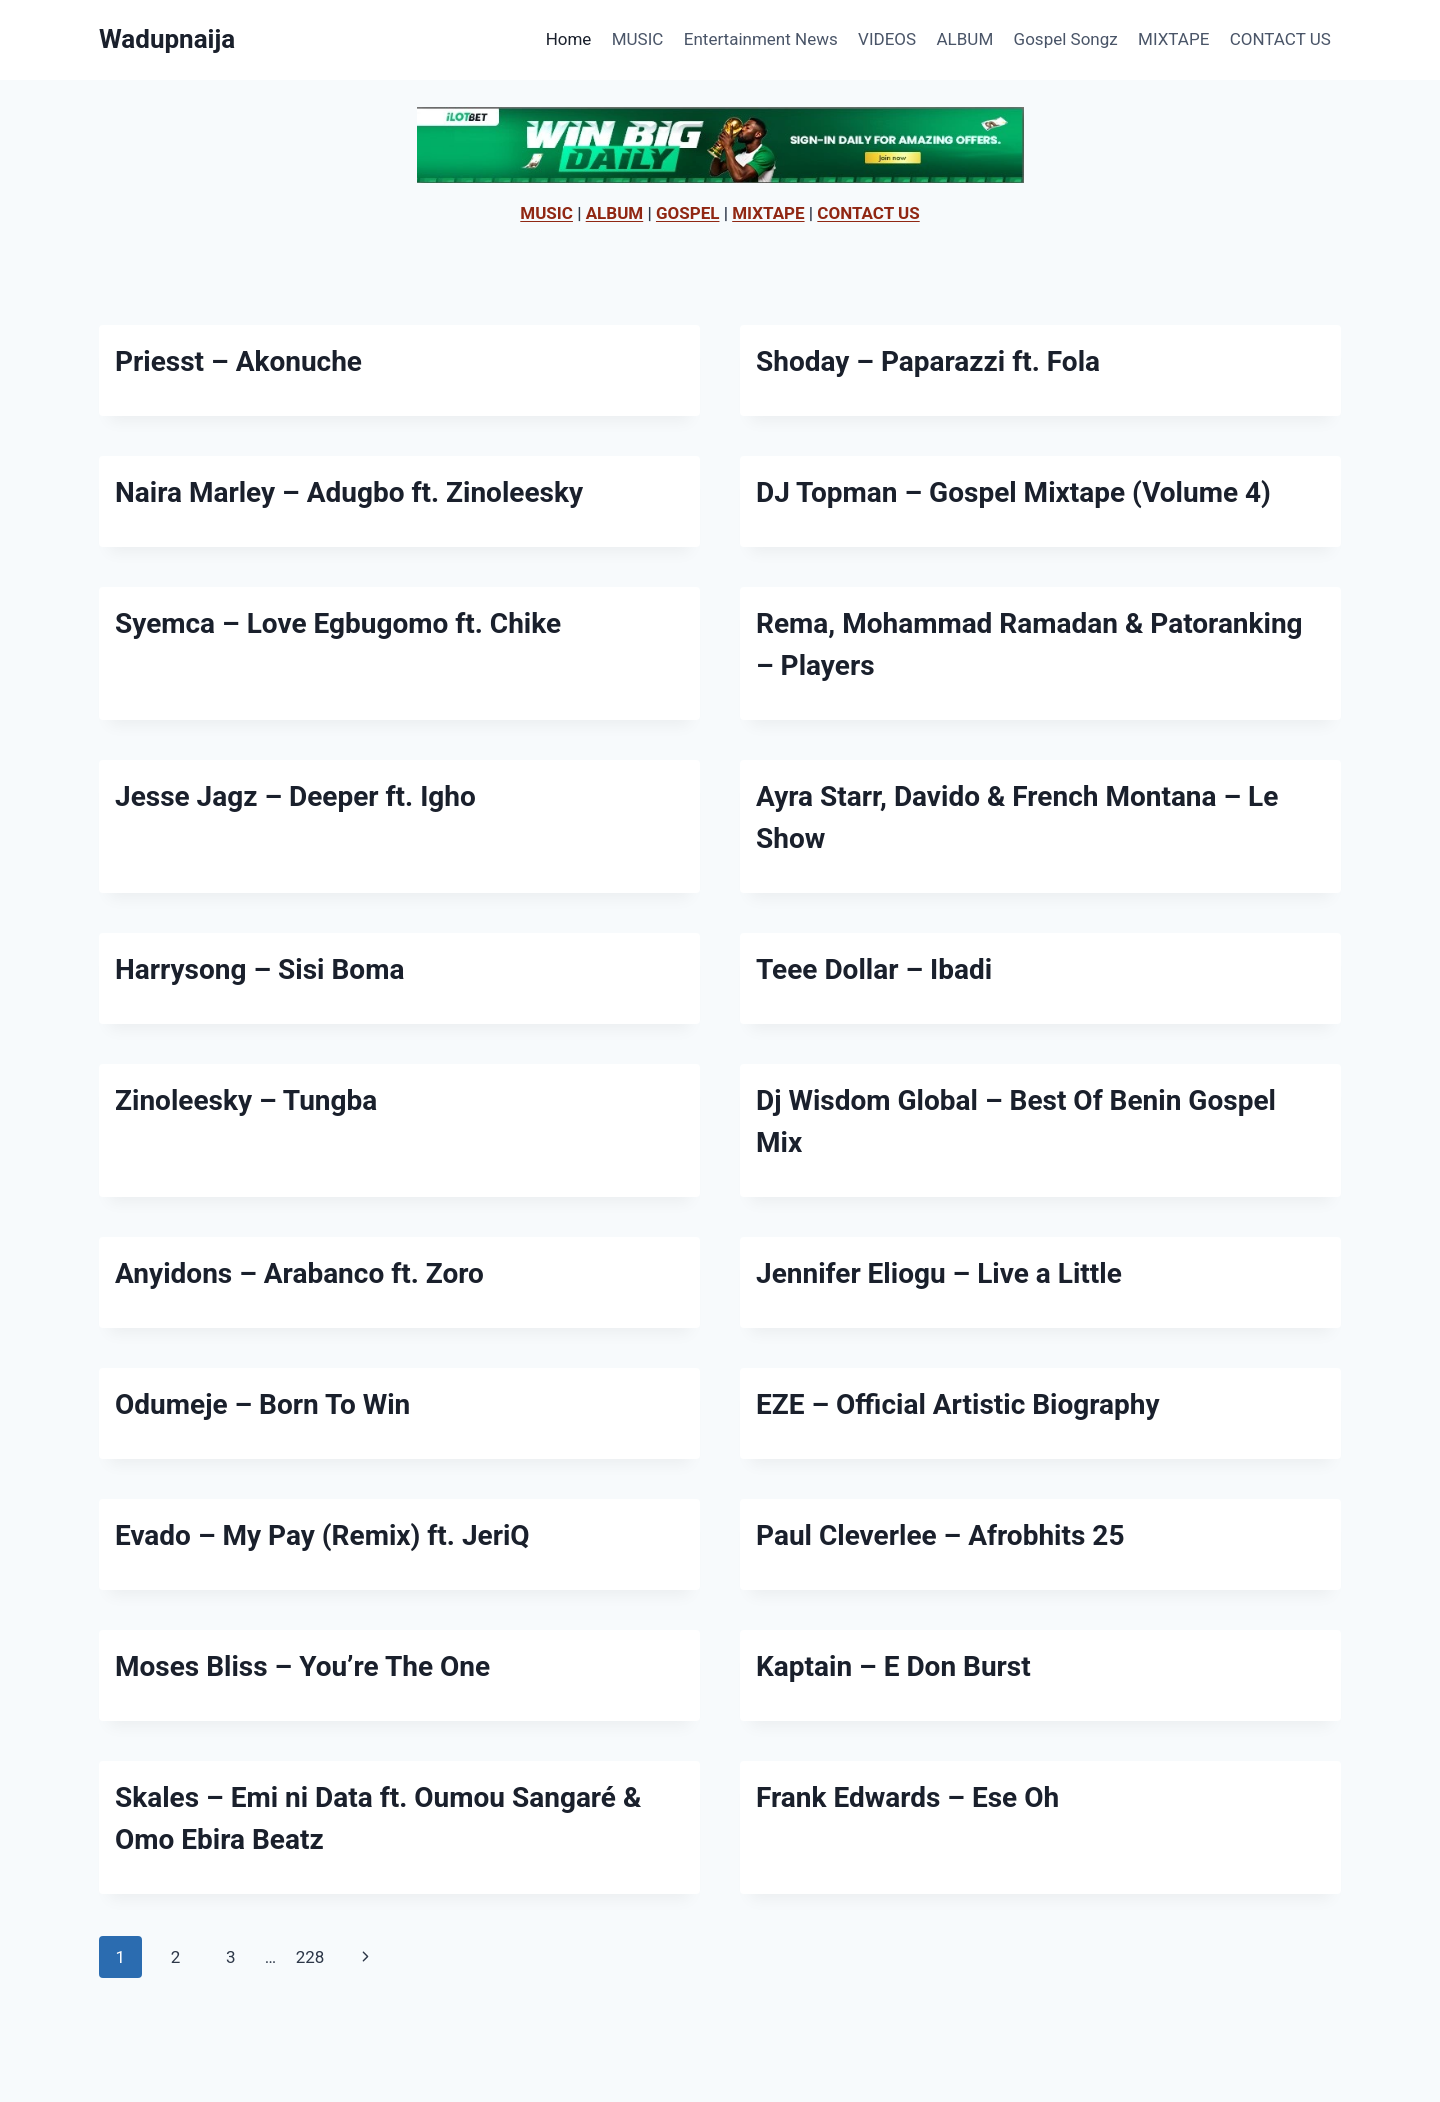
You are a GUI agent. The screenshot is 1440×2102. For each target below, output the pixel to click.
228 (310, 1957)
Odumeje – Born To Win (262, 1404)
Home (569, 39)
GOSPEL (688, 213)
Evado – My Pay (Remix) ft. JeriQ (322, 1535)
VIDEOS (887, 39)
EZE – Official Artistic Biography (958, 1404)
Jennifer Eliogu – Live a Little (939, 1273)
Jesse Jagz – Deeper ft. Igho (295, 796)
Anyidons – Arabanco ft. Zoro (299, 1273)
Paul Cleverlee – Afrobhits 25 (940, 1535)
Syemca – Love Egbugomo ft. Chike (338, 623)
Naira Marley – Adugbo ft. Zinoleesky (349, 492)
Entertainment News (761, 39)
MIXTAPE (1173, 39)
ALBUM (965, 39)
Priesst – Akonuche (238, 361)
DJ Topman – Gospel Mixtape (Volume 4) (1013, 492)
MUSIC (638, 39)
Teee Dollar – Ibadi (874, 969)
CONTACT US (1280, 39)
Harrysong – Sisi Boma (259, 969)
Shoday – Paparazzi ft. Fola (928, 361)
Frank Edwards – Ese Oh (907, 1797)
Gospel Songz (1066, 39)
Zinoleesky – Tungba (246, 1100)
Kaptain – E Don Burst (893, 1666)
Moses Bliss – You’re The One (302, 1666)
